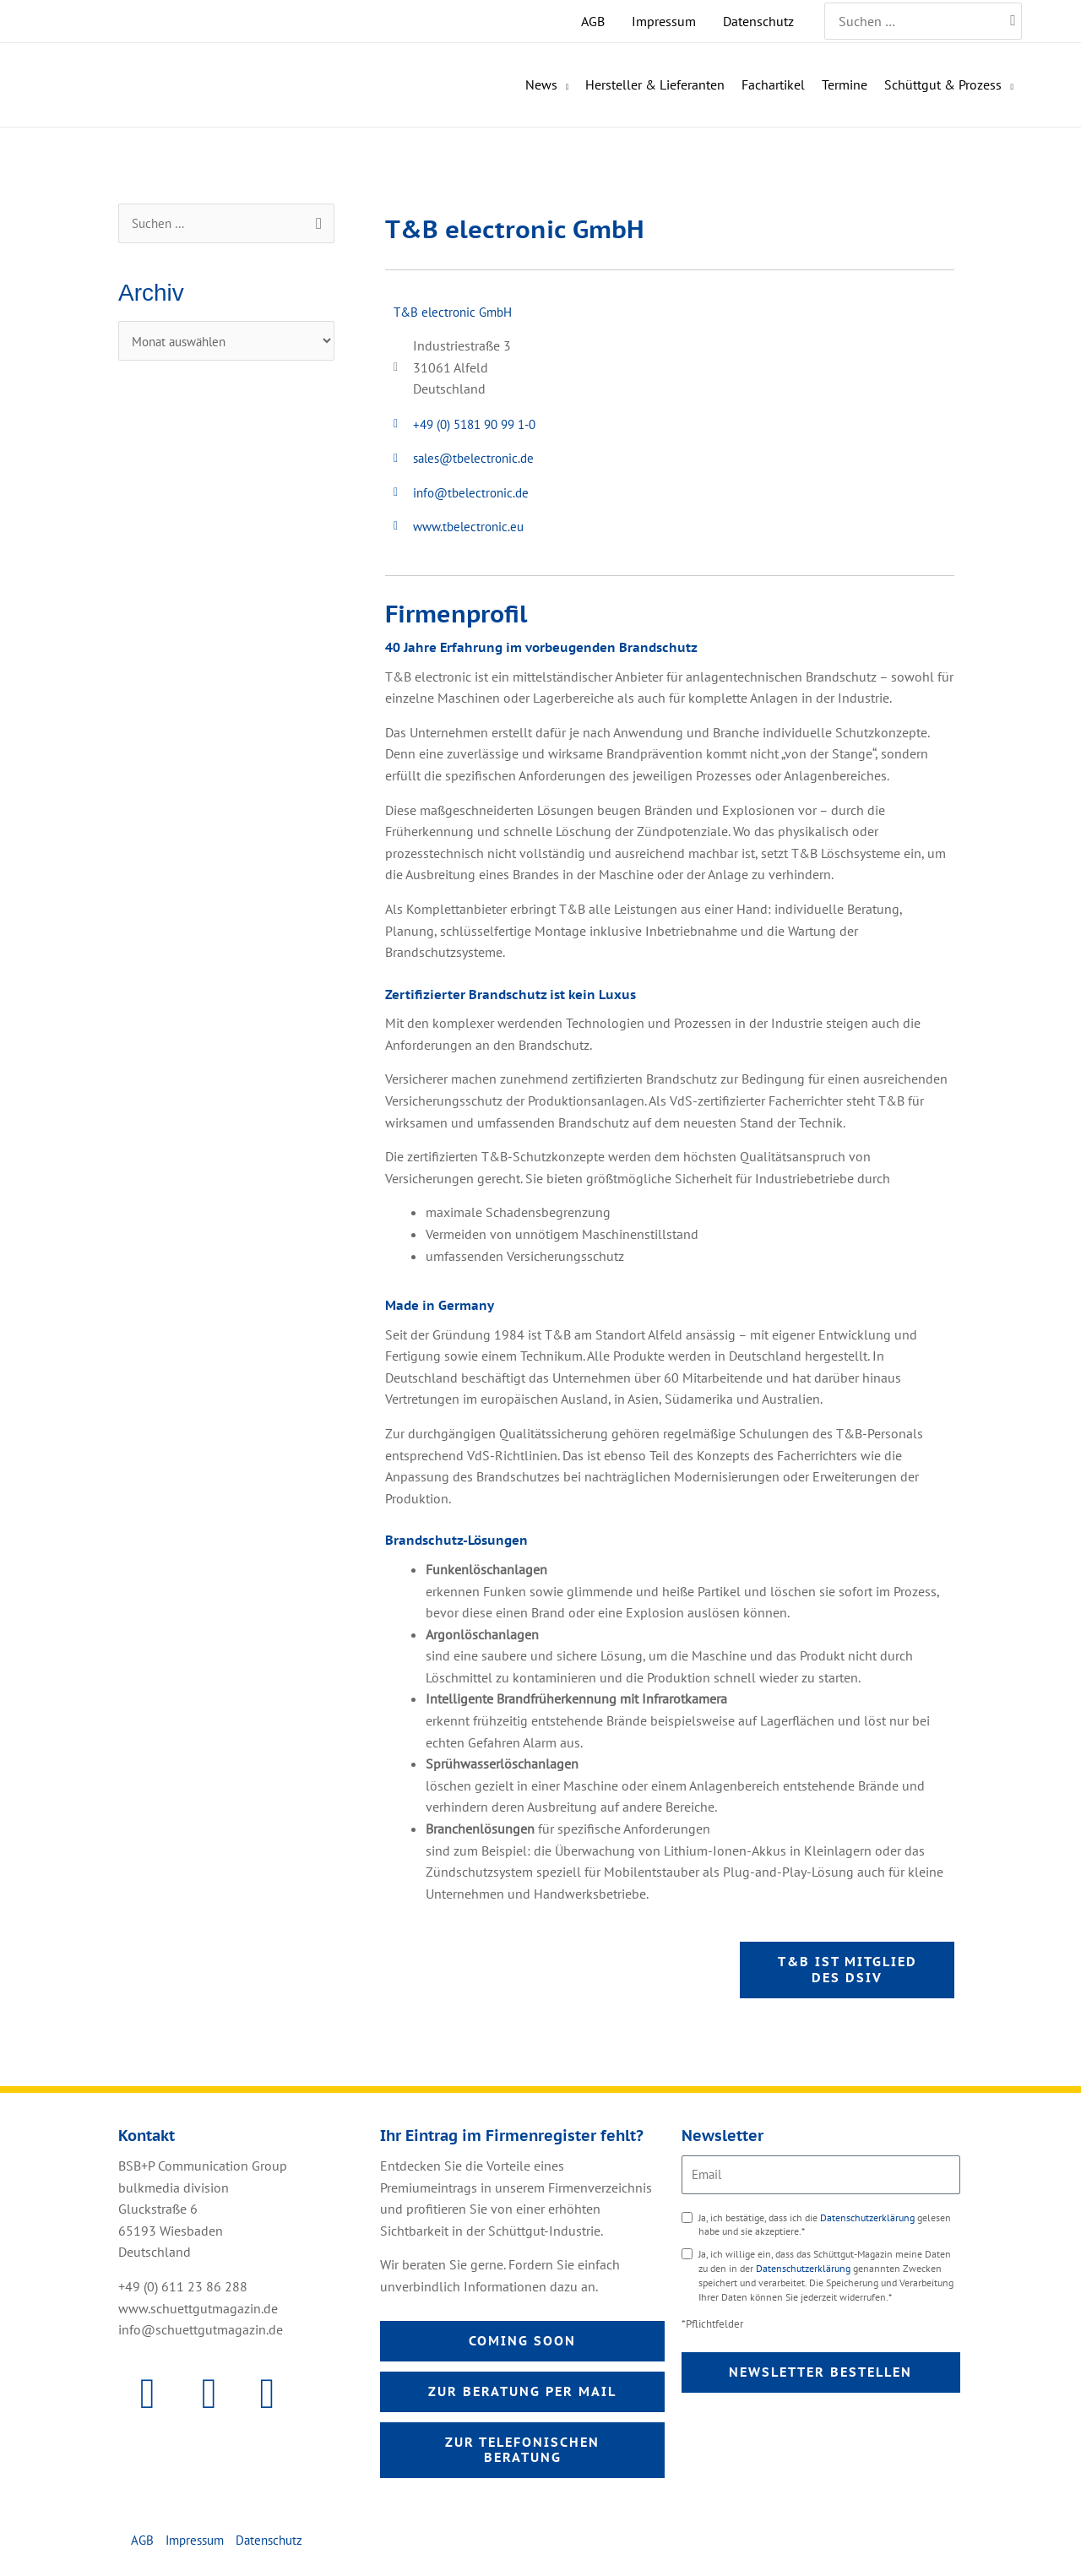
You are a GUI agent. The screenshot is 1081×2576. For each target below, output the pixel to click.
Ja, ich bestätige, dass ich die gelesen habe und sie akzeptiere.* (824, 2228)
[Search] (1014, 21)
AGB (143, 2548)
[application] (563, 85)
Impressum (198, 2548)
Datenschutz (277, 2548)
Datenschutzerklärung (868, 2221)
